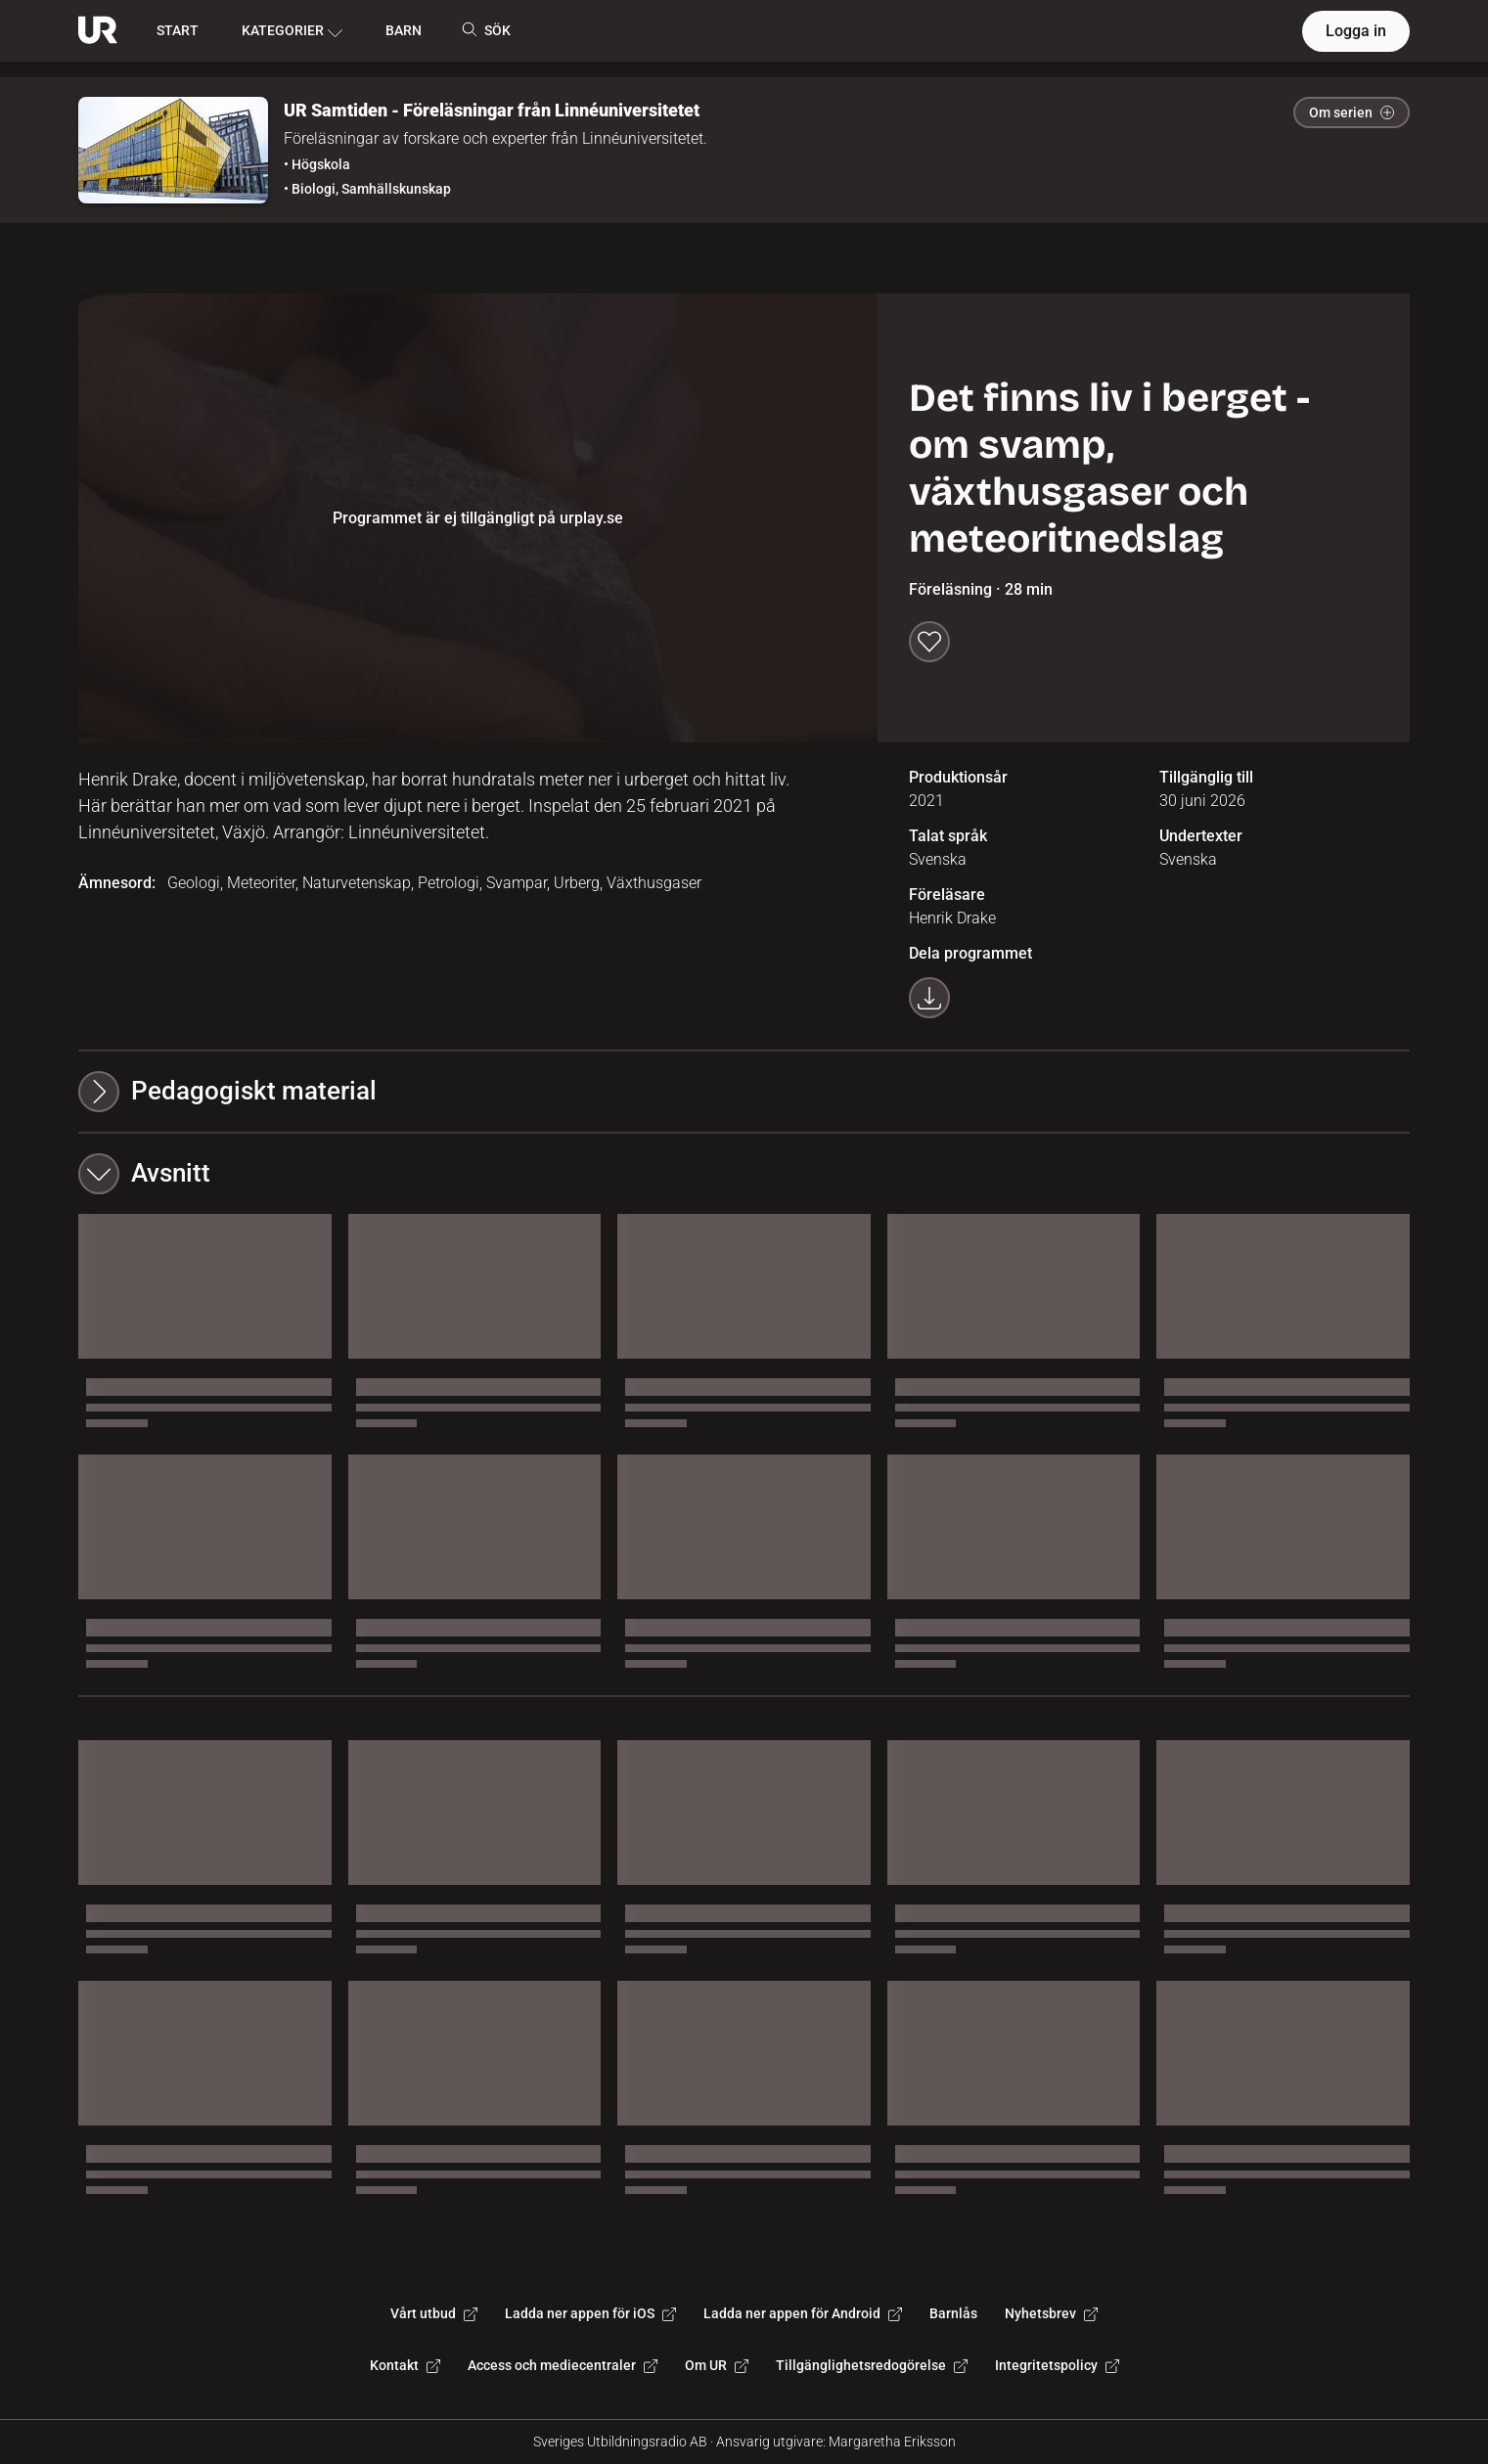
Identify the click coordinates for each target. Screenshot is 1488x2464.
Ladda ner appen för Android (802, 2313)
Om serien (1351, 112)
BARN (403, 30)
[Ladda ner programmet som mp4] (929, 997)
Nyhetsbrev (1051, 2313)
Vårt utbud (433, 2313)
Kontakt (405, 2365)
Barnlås (953, 2313)
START (178, 30)
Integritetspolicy (1057, 2365)
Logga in (1356, 31)
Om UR (716, 2365)
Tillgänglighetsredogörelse (872, 2365)
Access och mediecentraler (562, 2365)
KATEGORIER (292, 31)
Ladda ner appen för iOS (590, 2313)
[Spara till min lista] (929, 641)
